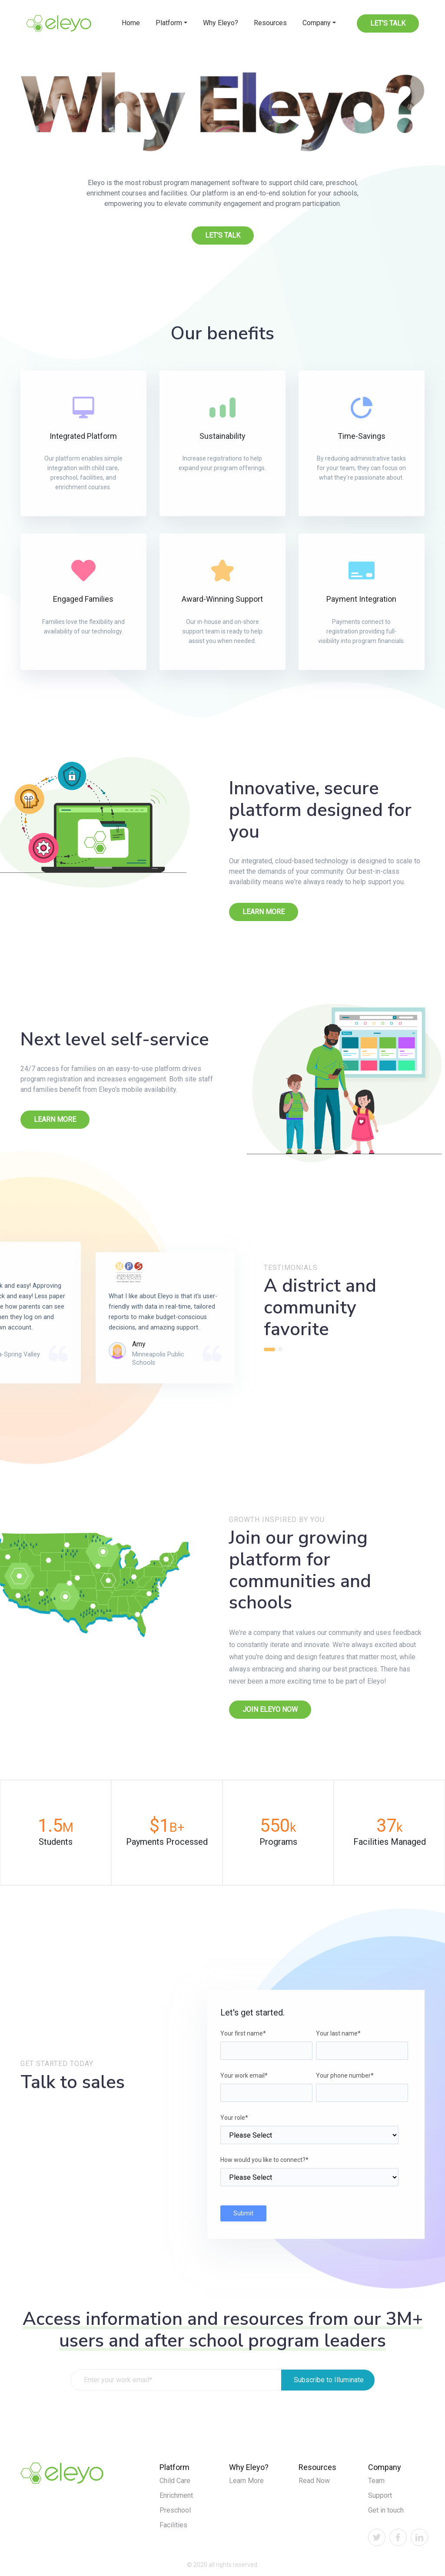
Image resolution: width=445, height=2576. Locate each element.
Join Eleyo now (270, 1709)
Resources (270, 23)
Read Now (314, 2481)
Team (376, 2481)
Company (316, 23)
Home (131, 23)
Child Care (174, 2481)
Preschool (175, 2510)
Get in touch (386, 2510)
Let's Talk (387, 23)
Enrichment (176, 2495)
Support (380, 2495)
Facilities (173, 2525)
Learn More (263, 912)
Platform (169, 23)
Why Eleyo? (220, 23)
